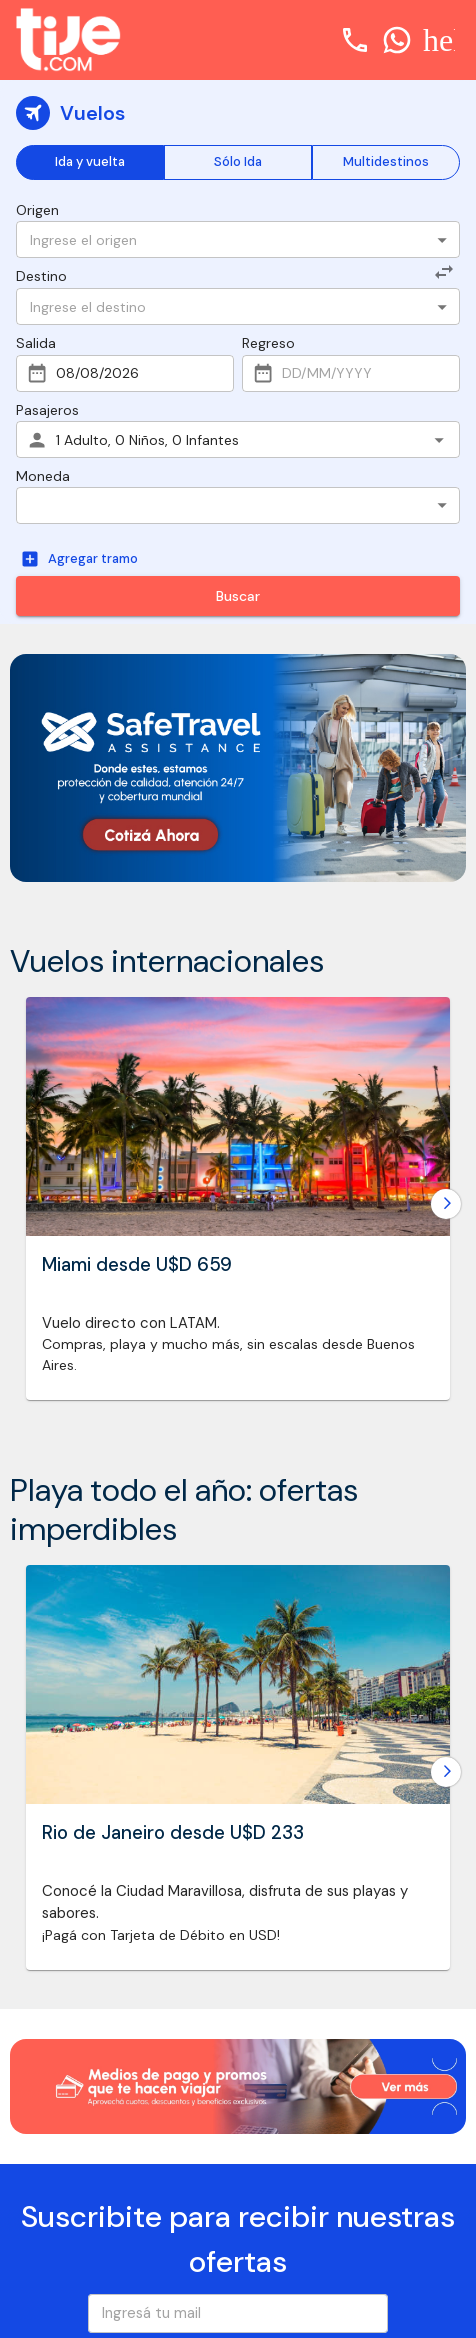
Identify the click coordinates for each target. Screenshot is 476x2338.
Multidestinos (386, 162)
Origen (37, 210)
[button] (238, 505)
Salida (36, 343)
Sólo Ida (238, 162)
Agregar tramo (81, 559)
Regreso (268, 343)
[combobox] (225, 239)
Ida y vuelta (90, 162)
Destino (41, 276)
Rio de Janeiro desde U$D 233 (173, 1832)
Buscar (238, 596)
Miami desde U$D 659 (137, 1265)
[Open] (442, 240)
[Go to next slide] (446, 1204)
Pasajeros (47, 410)
